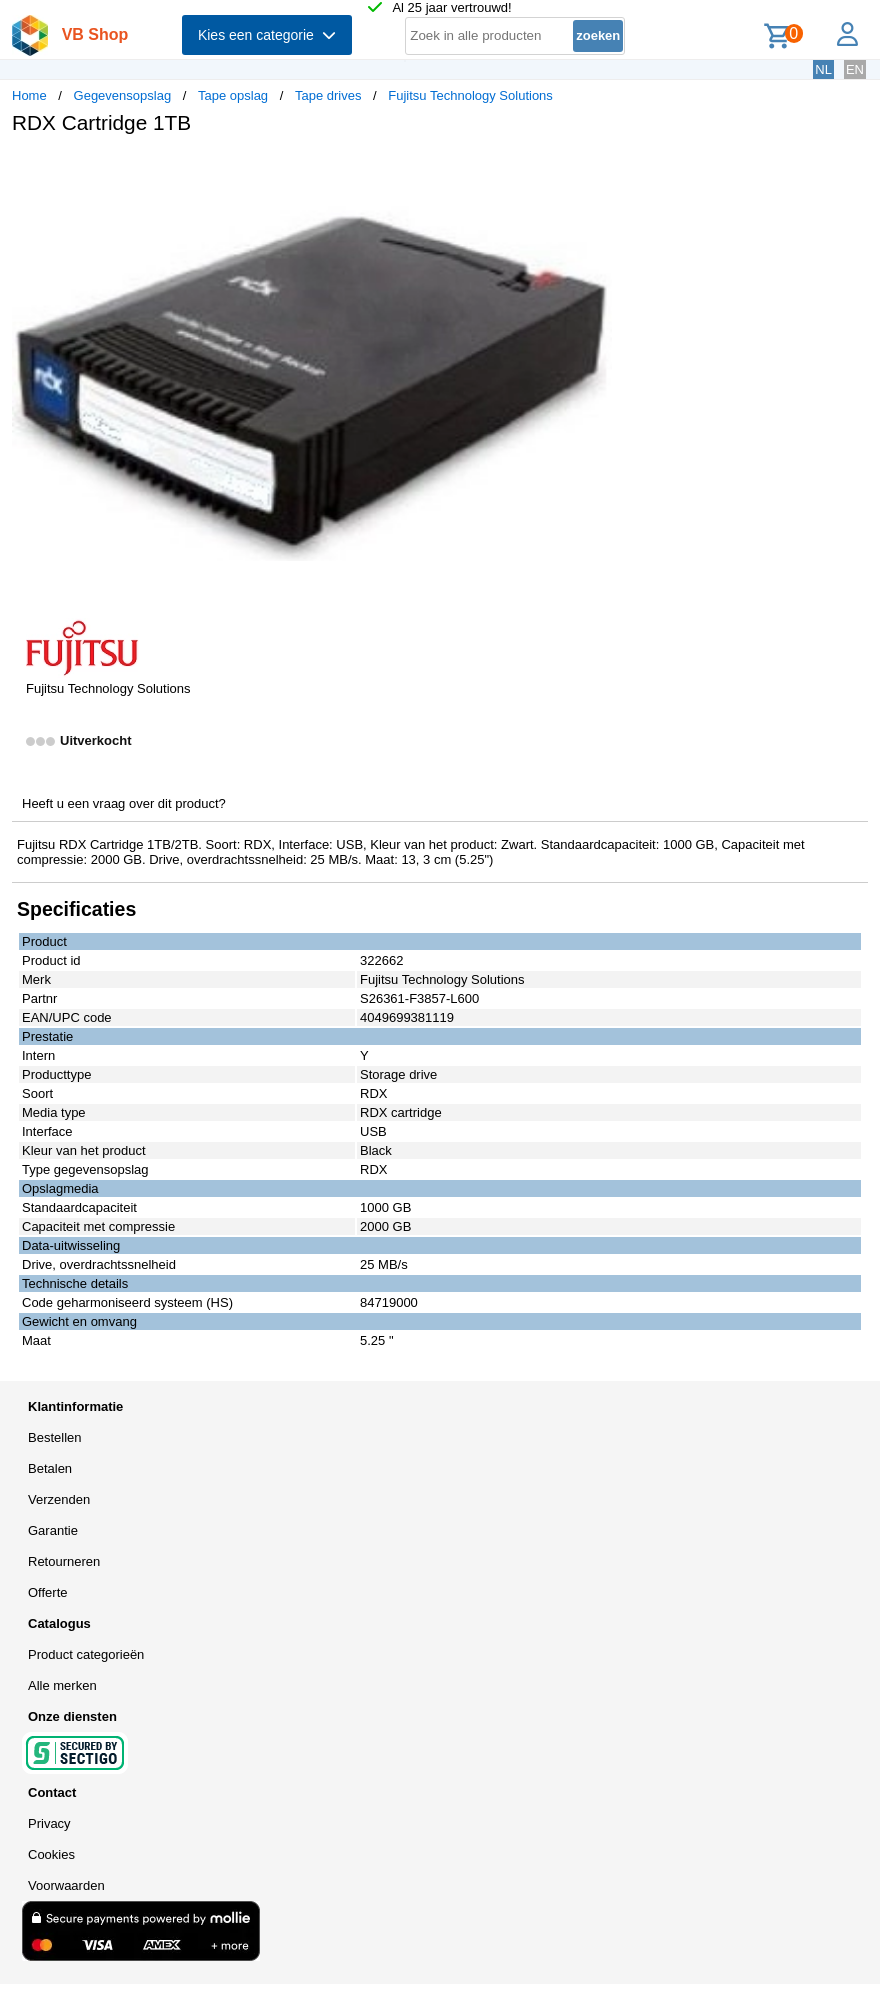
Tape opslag (233, 95)
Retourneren (64, 1561)
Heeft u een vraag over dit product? (124, 803)
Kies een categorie (267, 35)
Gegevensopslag (123, 95)
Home (29, 95)
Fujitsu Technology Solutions (470, 95)
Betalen (50, 1468)
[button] (594, 171)
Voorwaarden (66, 1885)
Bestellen (54, 1437)
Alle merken (62, 1685)
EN (855, 69)
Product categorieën (86, 1654)
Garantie (53, 1530)
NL (823, 69)
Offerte (48, 1592)
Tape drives (328, 95)
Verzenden (59, 1499)
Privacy (49, 1823)
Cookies (51, 1854)
